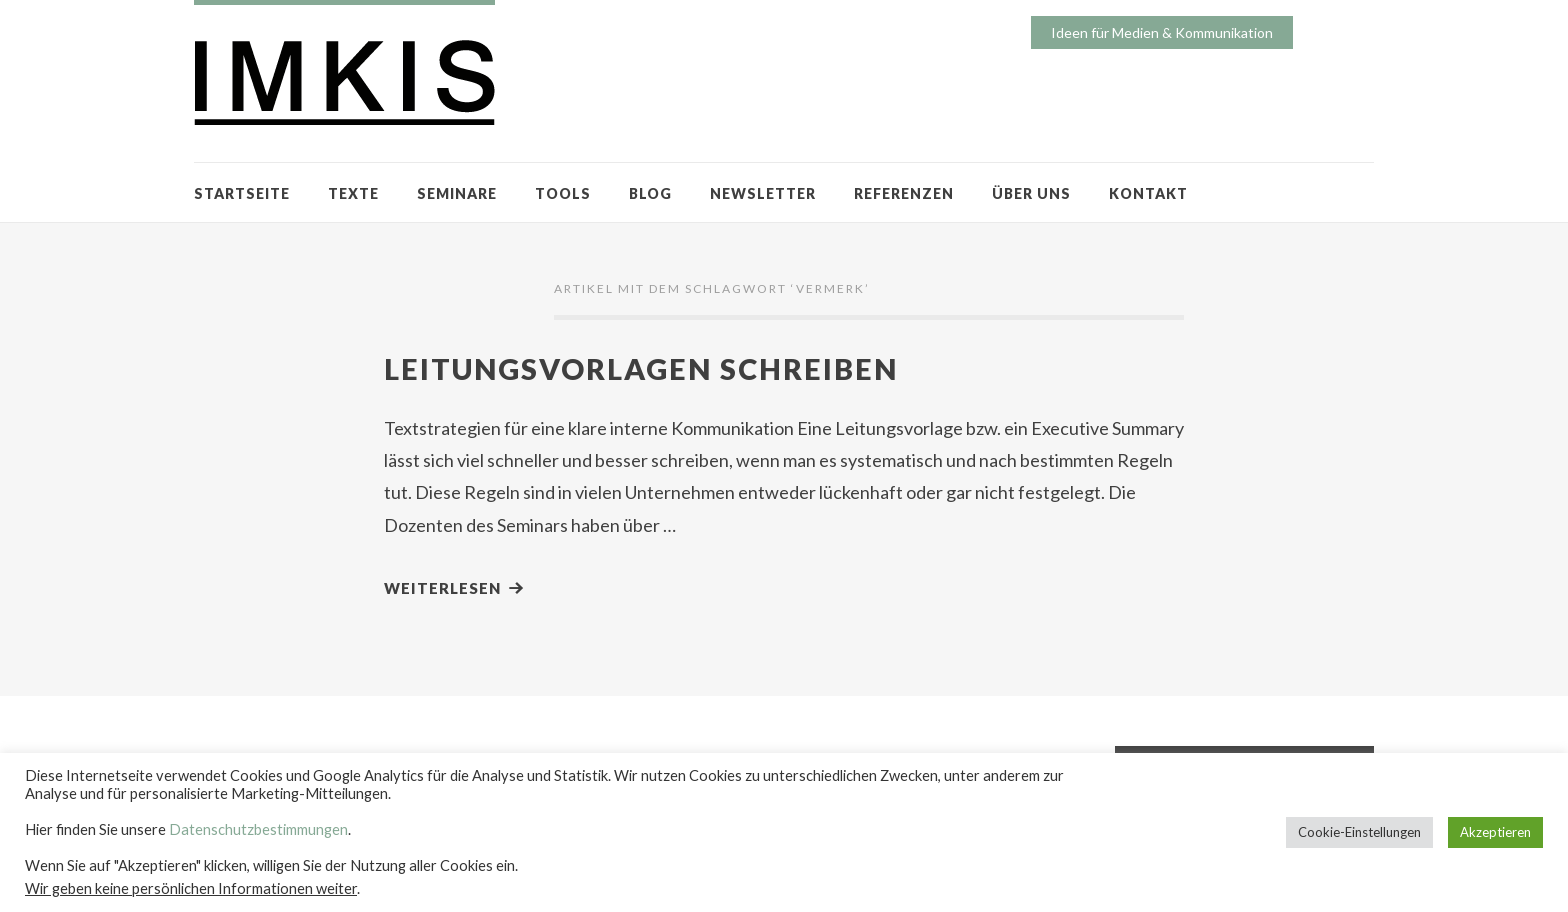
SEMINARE (457, 193)
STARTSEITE (242, 193)
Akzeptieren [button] (1495, 832)
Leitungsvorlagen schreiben (641, 368)
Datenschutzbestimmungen (258, 829)
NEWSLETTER (763, 193)
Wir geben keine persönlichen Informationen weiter (191, 888)
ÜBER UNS (1031, 193)
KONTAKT (1148, 193)
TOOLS (563, 193)
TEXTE (353, 193)
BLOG (650, 193)
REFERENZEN (904, 193)
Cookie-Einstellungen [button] (1359, 832)
